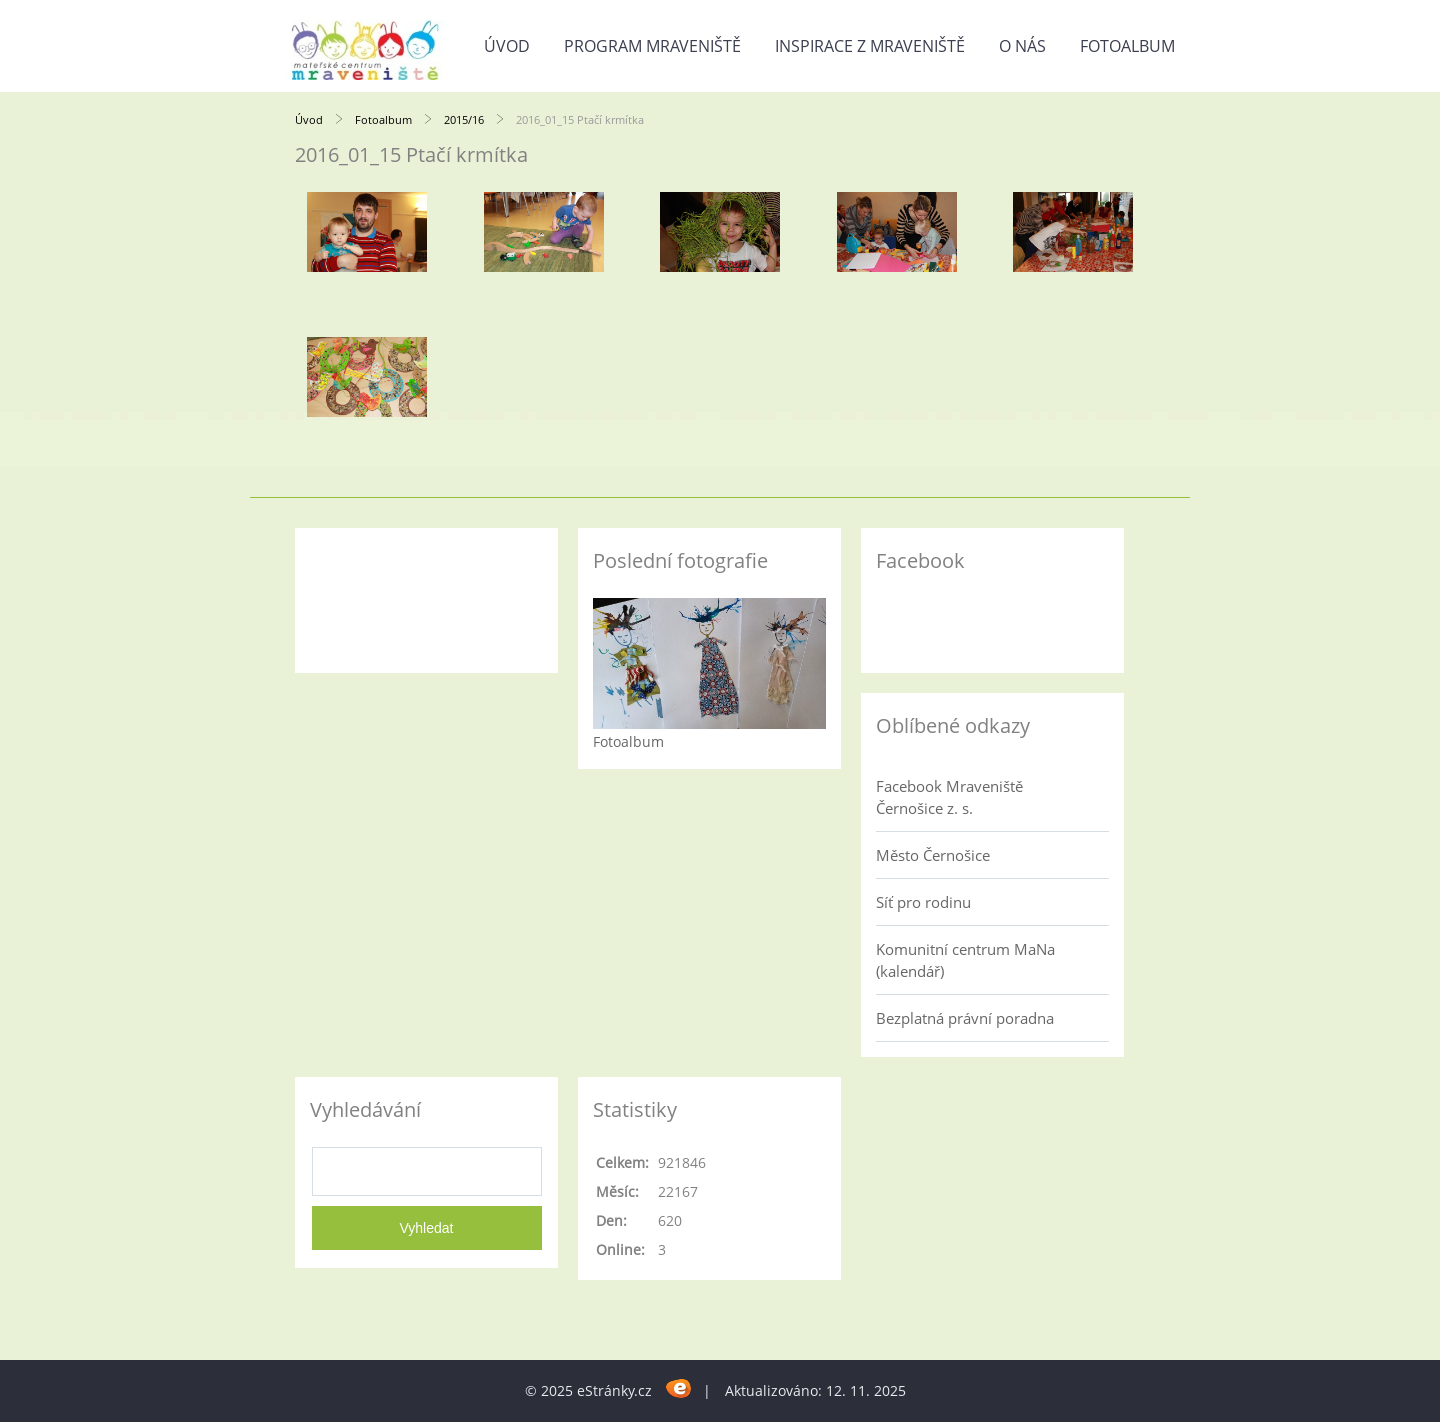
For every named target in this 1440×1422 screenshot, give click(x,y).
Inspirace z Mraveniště (870, 46)
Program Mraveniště (652, 46)
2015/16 (464, 119)
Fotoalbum (1127, 46)
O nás (1022, 46)
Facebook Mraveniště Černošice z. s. (949, 797)
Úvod (507, 46)
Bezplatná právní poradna (965, 1018)
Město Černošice (933, 855)
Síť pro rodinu (923, 902)
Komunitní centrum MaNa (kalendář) (965, 960)
